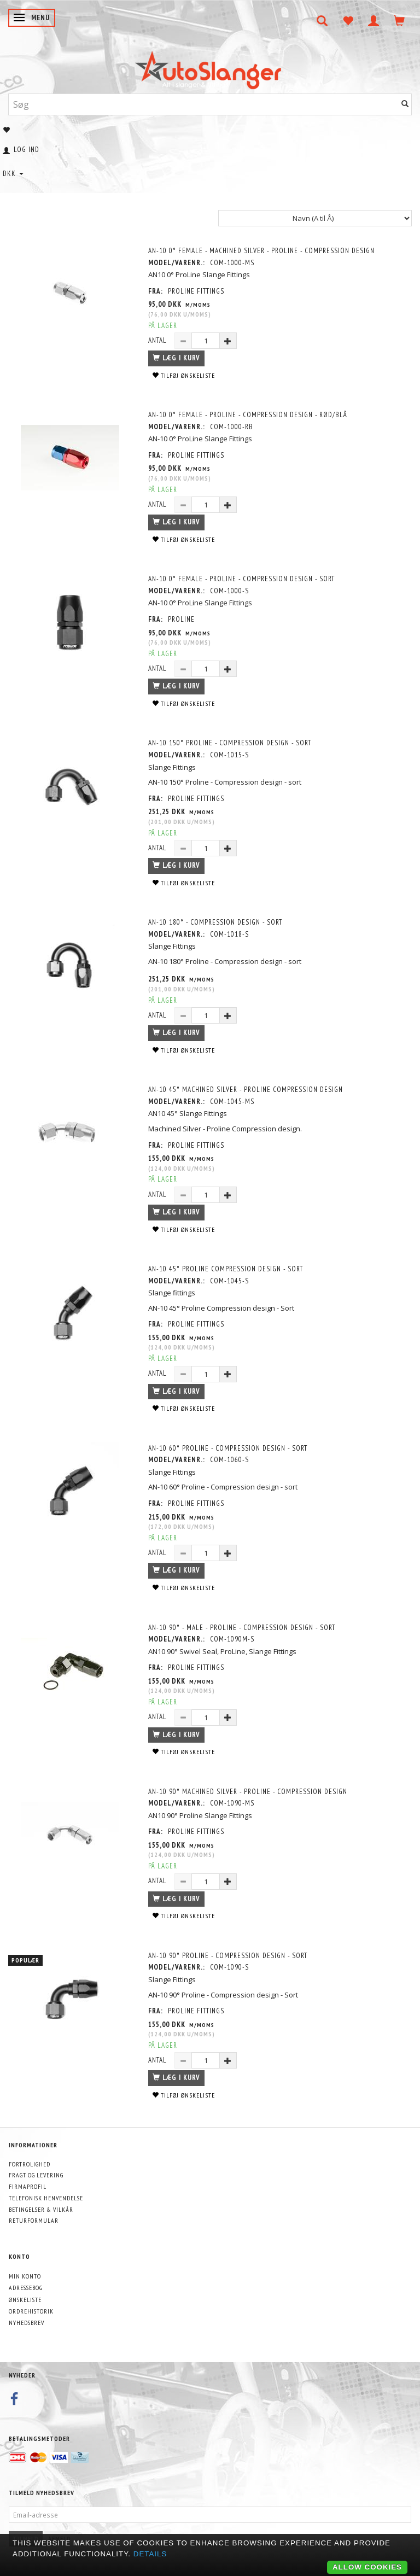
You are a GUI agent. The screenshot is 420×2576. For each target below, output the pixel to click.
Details (150, 2554)
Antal (158, 340)
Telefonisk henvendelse (46, 2198)
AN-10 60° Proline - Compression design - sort (227, 1448)
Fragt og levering (36, 2175)
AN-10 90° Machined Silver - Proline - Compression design (247, 1791)
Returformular (34, 2220)
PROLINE (181, 619)
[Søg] (405, 104)
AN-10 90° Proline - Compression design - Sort (227, 1955)
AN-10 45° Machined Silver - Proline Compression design (245, 1089)
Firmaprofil (27, 2186)
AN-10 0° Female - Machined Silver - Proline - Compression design (261, 250)
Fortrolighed (29, 2164)
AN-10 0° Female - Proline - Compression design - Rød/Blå (247, 414)
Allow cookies (367, 2567)
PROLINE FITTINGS (196, 291)
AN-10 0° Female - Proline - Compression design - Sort (241, 578)
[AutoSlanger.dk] (210, 67)
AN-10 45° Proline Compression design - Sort (225, 1269)
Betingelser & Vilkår (41, 2209)
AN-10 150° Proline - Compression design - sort (229, 742)
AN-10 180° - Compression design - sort (215, 922)
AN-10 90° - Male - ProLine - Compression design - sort (241, 1627)
